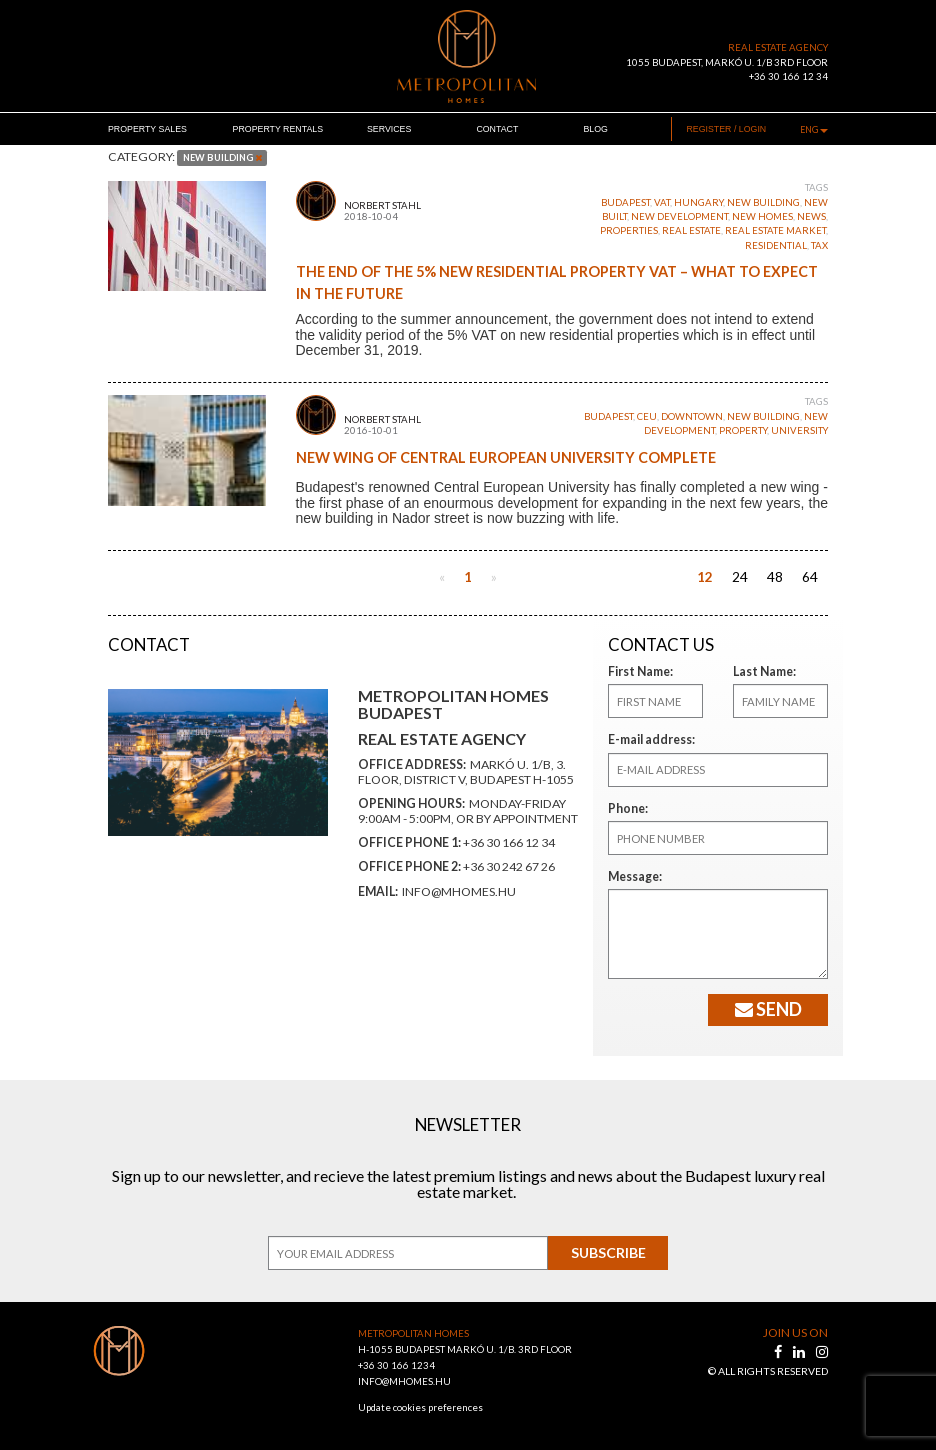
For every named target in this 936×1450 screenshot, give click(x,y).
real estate (691, 230)
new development (679, 216)
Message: (632, 876)
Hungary (698, 202)
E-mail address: (647, 739)
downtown (692, 416)
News (811, 216)
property (743, 430)
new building (763, 202)
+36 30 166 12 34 (788, 76)
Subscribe (608, 1252)
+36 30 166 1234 (396, 1365)
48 (775, 577)
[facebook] (779, 1351)
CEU (647, 416)
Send (768, 1009)
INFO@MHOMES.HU (404, 1381)
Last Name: (761, 671)
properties (629, 230)
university (799, 430)
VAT (662, 202)
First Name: (637, 671)
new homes (762, 216)
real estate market (775, 230)
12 (705, 577)
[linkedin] (800, 1351)
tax (819, 245)
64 (810, 577)
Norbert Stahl (382, 205)
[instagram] (822, 1351)
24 (740, 577)
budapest (625, 202)
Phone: (626, 808)
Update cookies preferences (420, 1407)
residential (776, 245)
